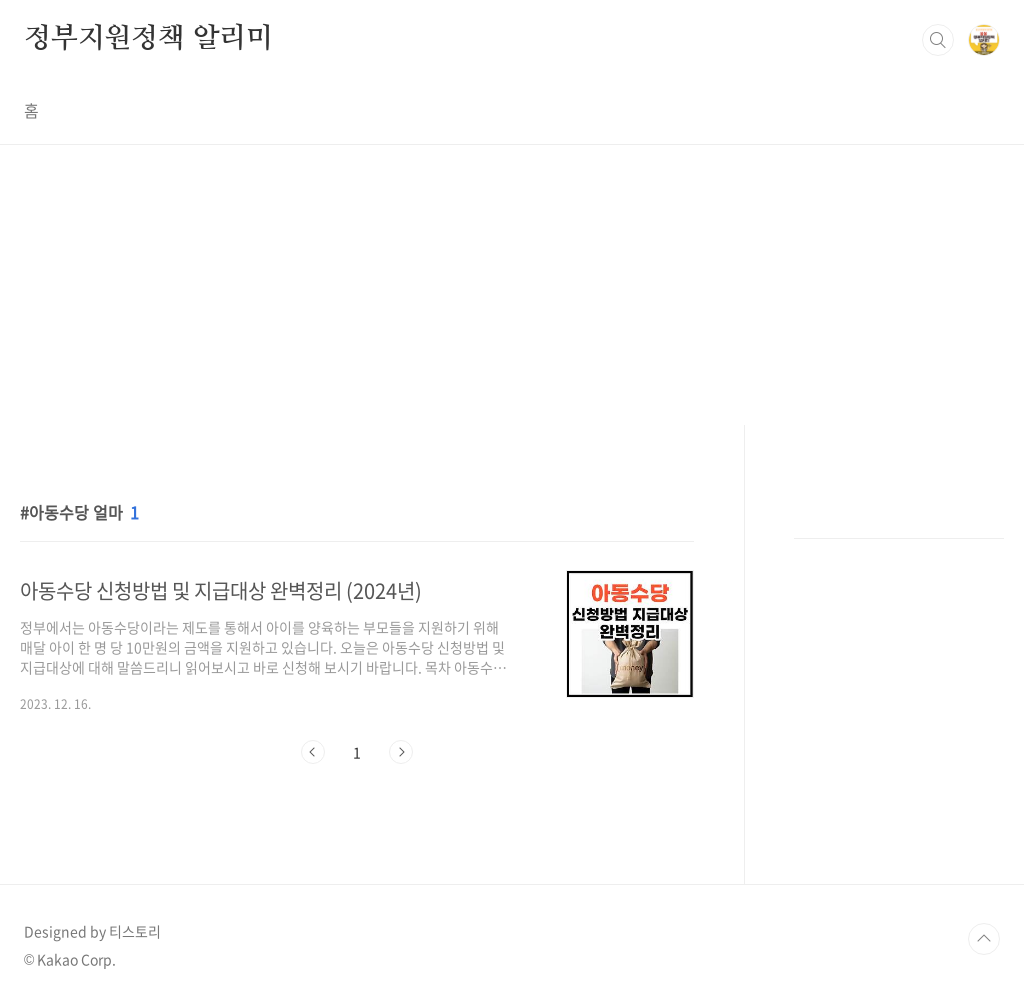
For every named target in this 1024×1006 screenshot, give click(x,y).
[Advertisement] (512, 285)
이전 (313, 752)
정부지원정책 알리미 (148, 39)
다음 (401, 752)
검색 (938, 40)
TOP (984, 939)
